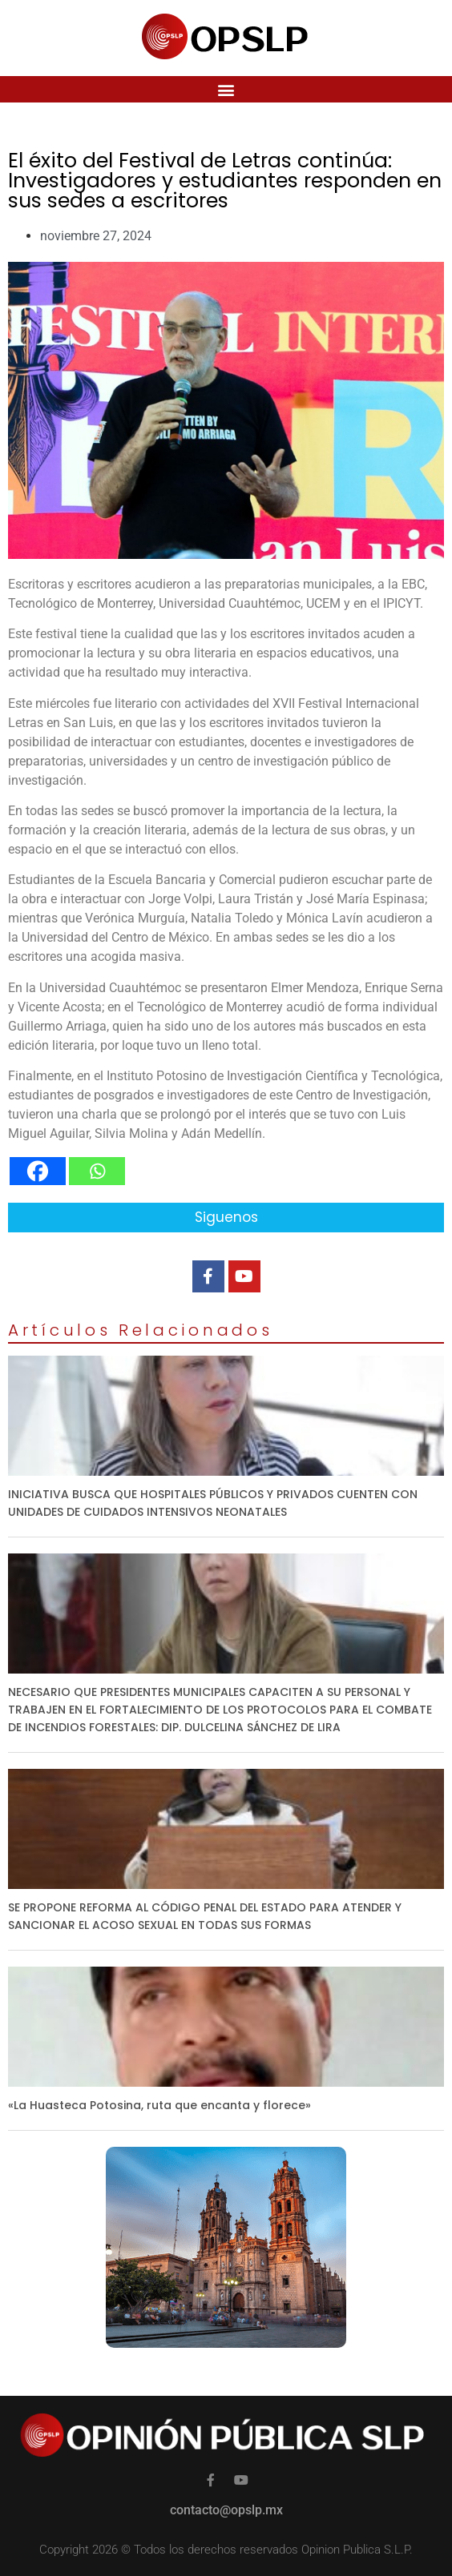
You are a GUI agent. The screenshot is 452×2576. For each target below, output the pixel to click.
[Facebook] (38, 1171)
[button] (226, 89)
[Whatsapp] (97, 1171)
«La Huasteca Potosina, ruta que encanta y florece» (159, 2105)
